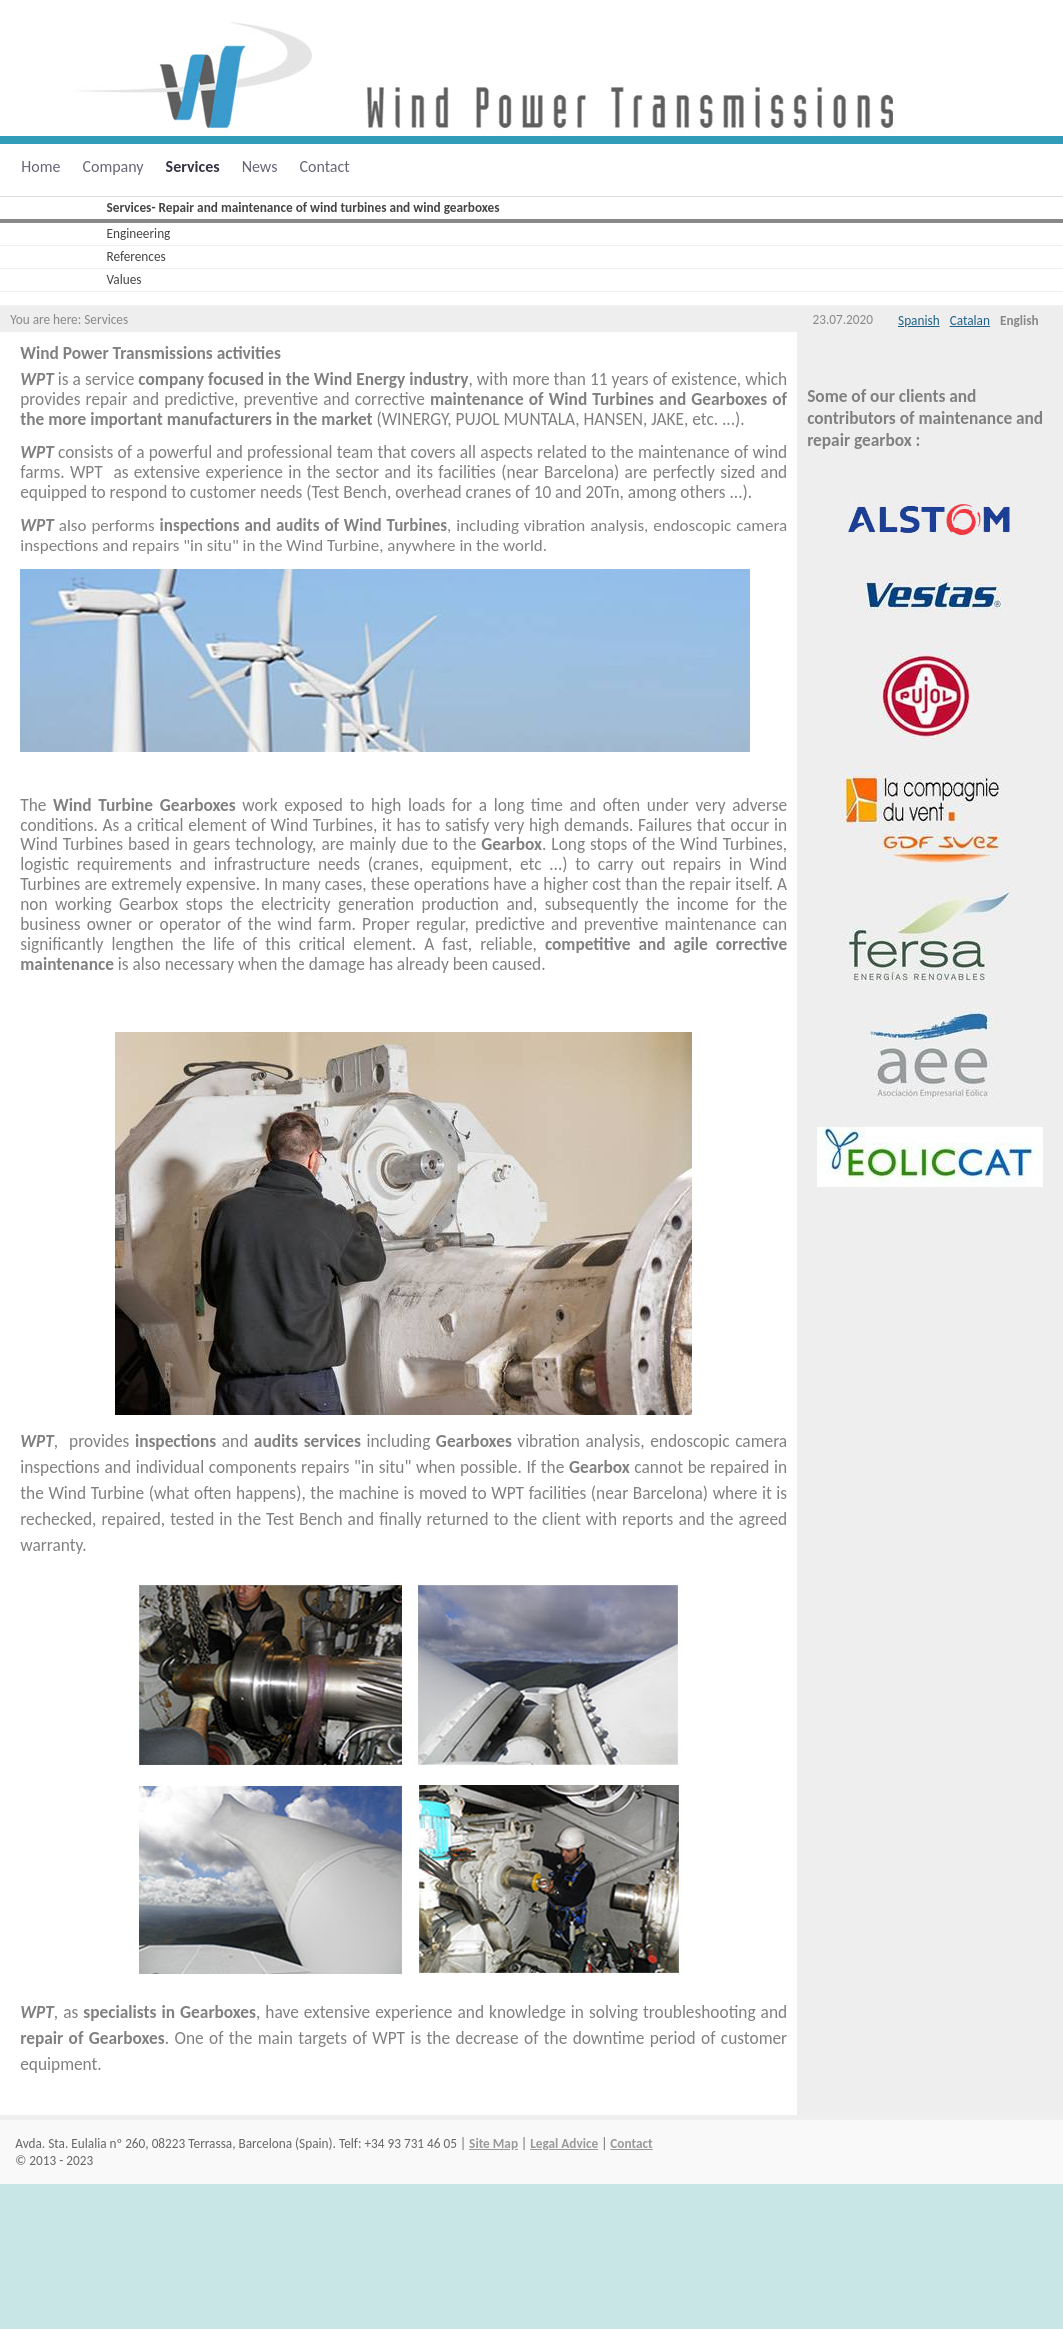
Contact (631, 2143)
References (136, 256)
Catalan (970, 320)
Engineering (139, 233)
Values (124, 279)
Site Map (493, 2143)
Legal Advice (564, 2143)
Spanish (919, 320)
